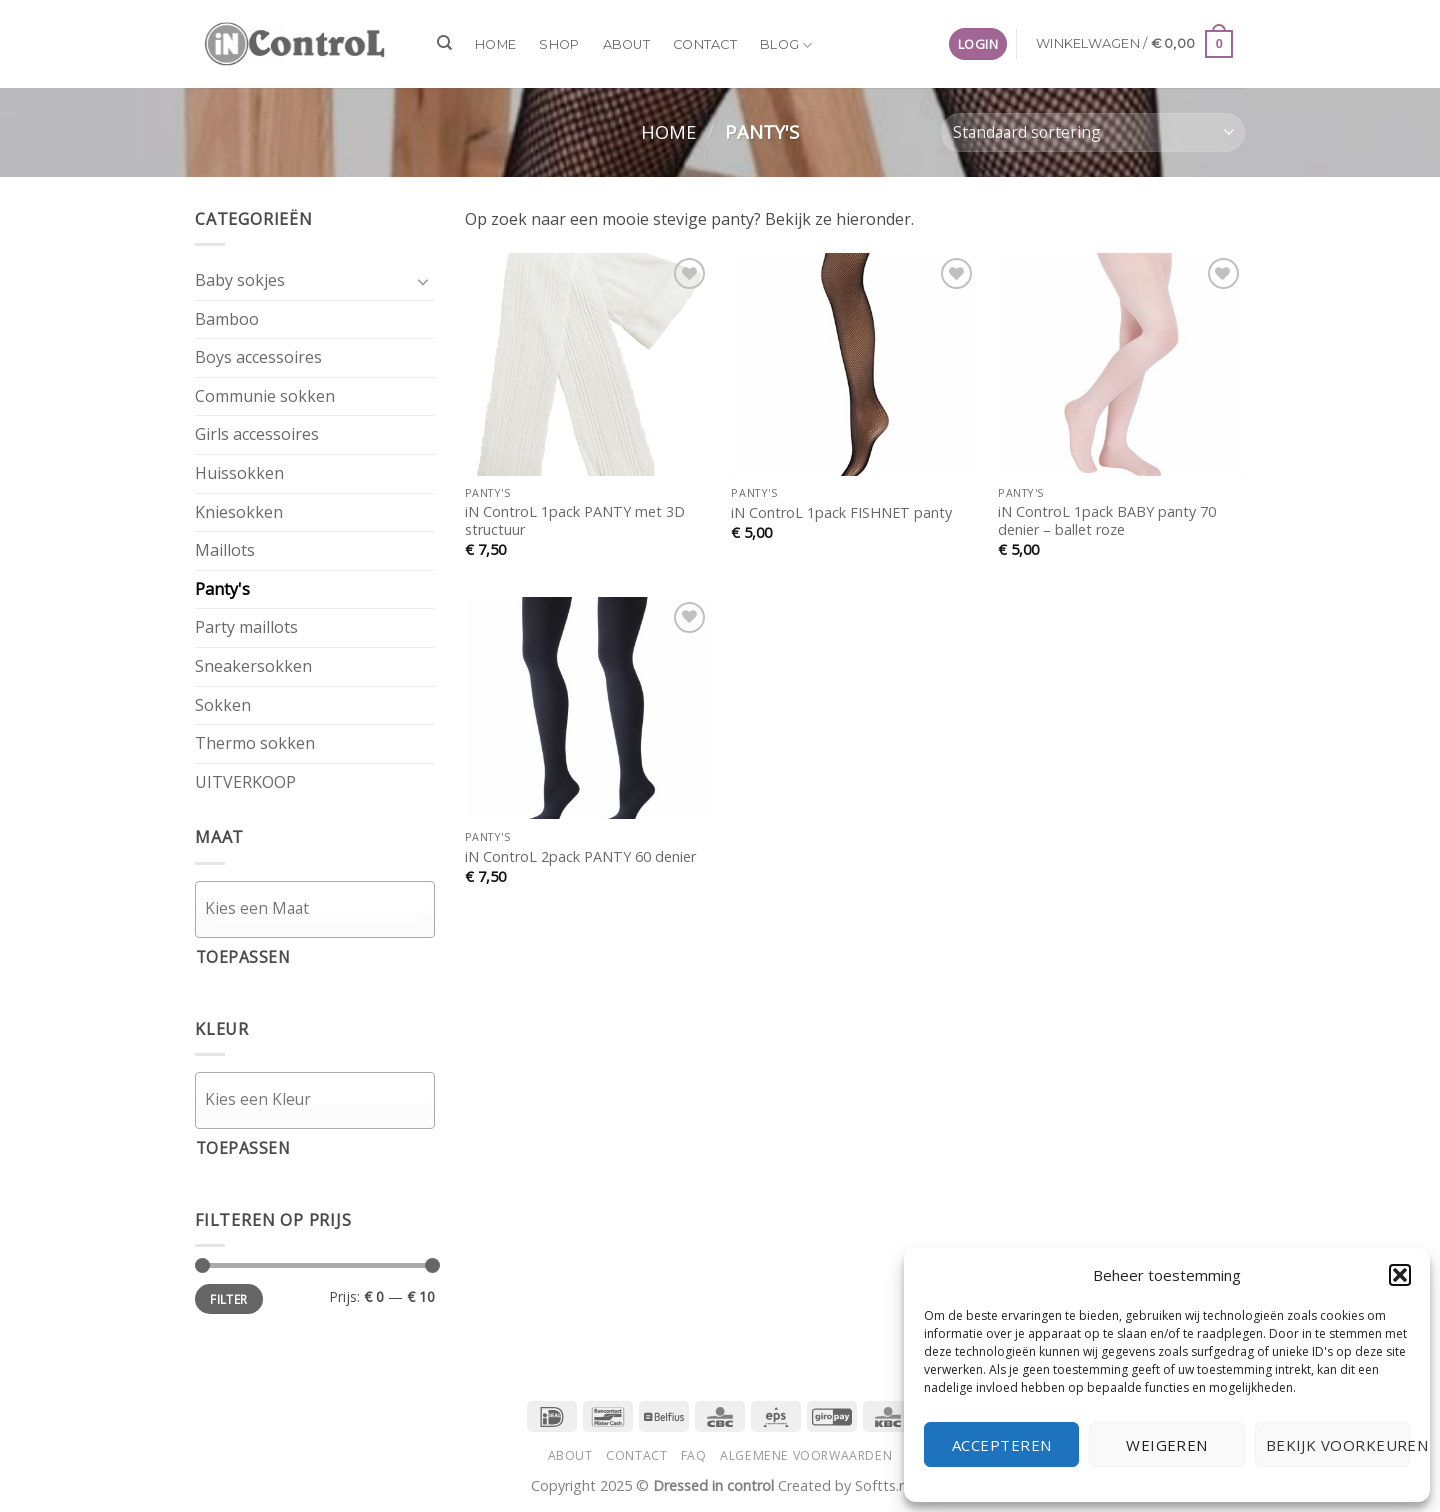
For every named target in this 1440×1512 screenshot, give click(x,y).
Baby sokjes (240, 280)
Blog (786, 45)
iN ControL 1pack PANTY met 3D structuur (575, 521)
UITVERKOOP (245, 782)
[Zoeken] (444, 43)
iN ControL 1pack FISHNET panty (841, 513)
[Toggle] (423, 281)
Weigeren (1167, 1445)
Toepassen (243, 957)
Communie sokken (265, 396)
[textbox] (320, 908)
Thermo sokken (255, 743)
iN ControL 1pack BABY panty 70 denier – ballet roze (1107, 521)
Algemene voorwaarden (806, 1455)
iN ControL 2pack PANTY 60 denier (580, 857)
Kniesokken (239, 512)
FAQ (694, 1455)
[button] (1400, 1275)
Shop (559, 44)
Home (495, 44)
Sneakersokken (253, 666)
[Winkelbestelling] (1093, 132)
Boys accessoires (258, 357)
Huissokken (239, 473)
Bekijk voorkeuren (1338, 1445)
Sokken (223, 705)
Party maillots (246, 627)
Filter (228, 1299)
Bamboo (227, 319)
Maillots (225, 550)
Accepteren (1002, 1445)
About (626, 44)
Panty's (222, 589)
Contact (705, 44)
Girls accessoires (257, 434)
